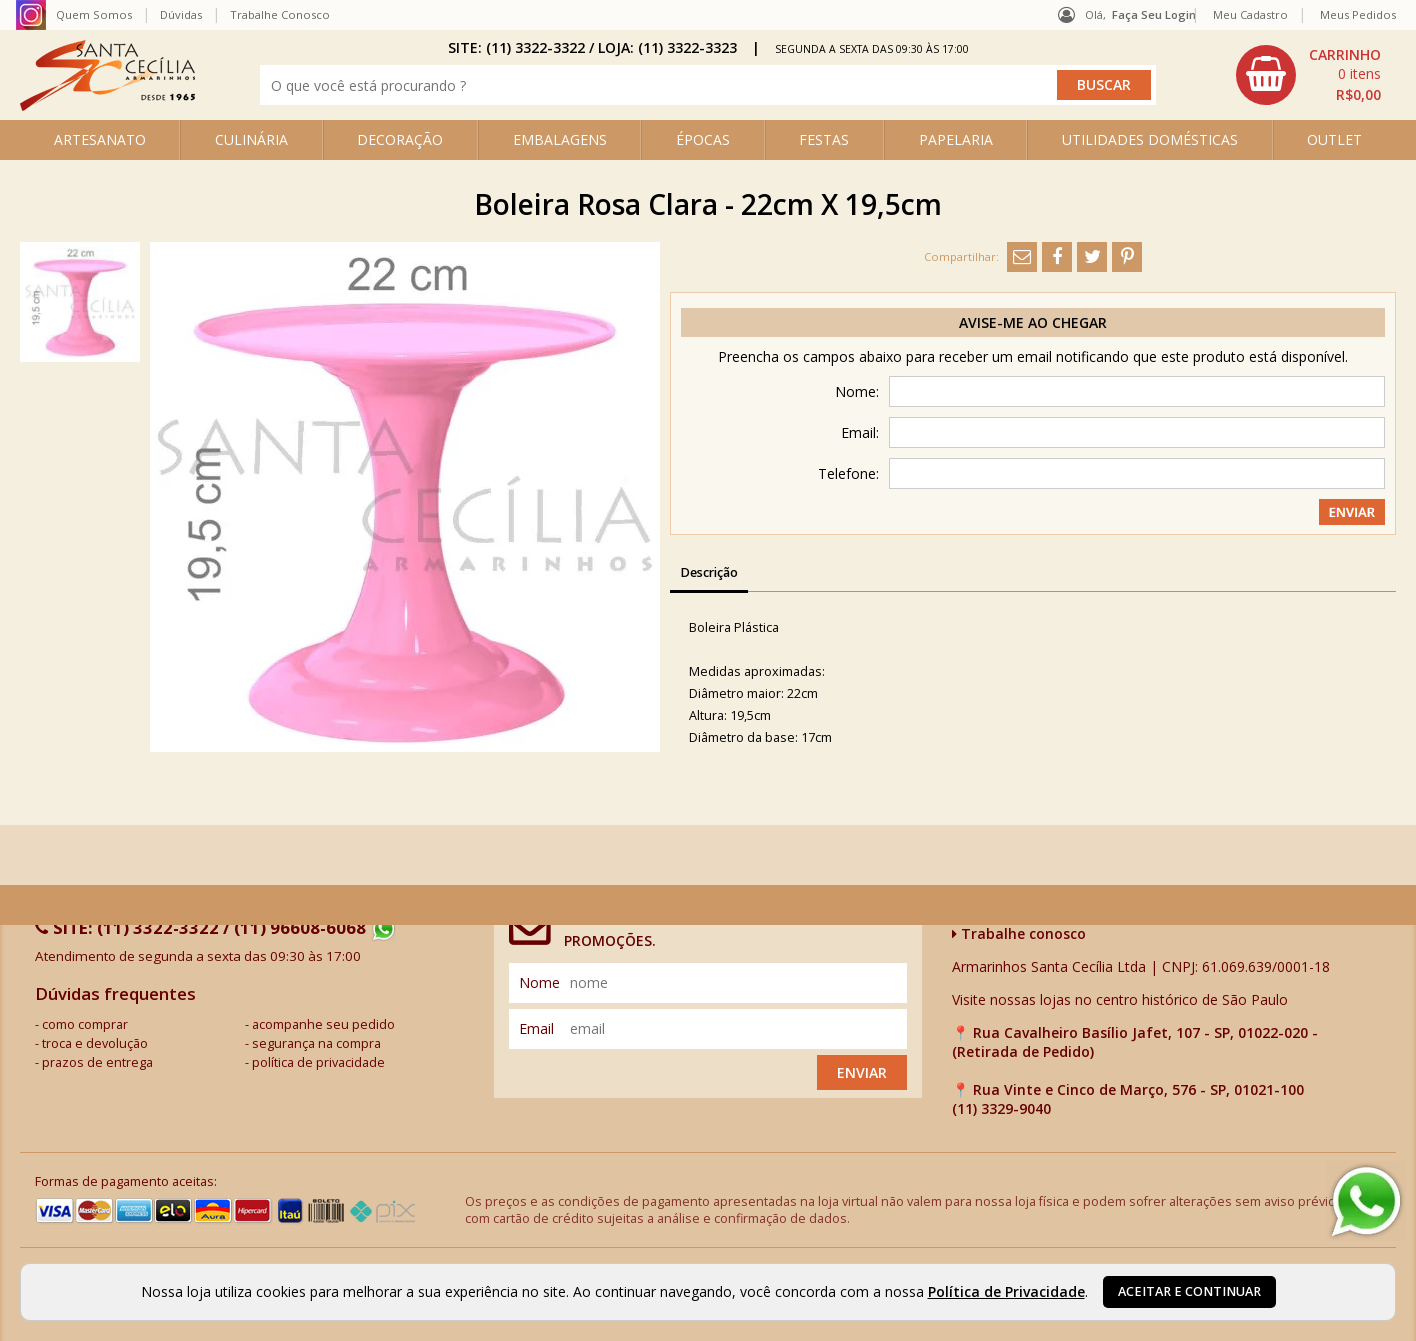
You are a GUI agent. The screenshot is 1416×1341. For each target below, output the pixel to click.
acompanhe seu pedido (323, 1024)
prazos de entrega (97, 1062)
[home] (107, 105)
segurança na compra (316, 1043)
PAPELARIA (956, 139)
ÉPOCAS (703, 139)
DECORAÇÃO (400, 139)
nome (539, 982)
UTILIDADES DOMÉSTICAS (1150, 139)
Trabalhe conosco (1019, 933)
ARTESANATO (100, 139)
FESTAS (824, 139)
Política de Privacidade (1006, 1291)
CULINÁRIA (251, 139)
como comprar (85, 1024)
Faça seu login (1154, 14)
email (536, 1028)
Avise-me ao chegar (1033, 322)
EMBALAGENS (560, 139)
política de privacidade (318, 1062)
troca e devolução (95, 1043)
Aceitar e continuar (1189, 1291)
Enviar (862, 1072)
